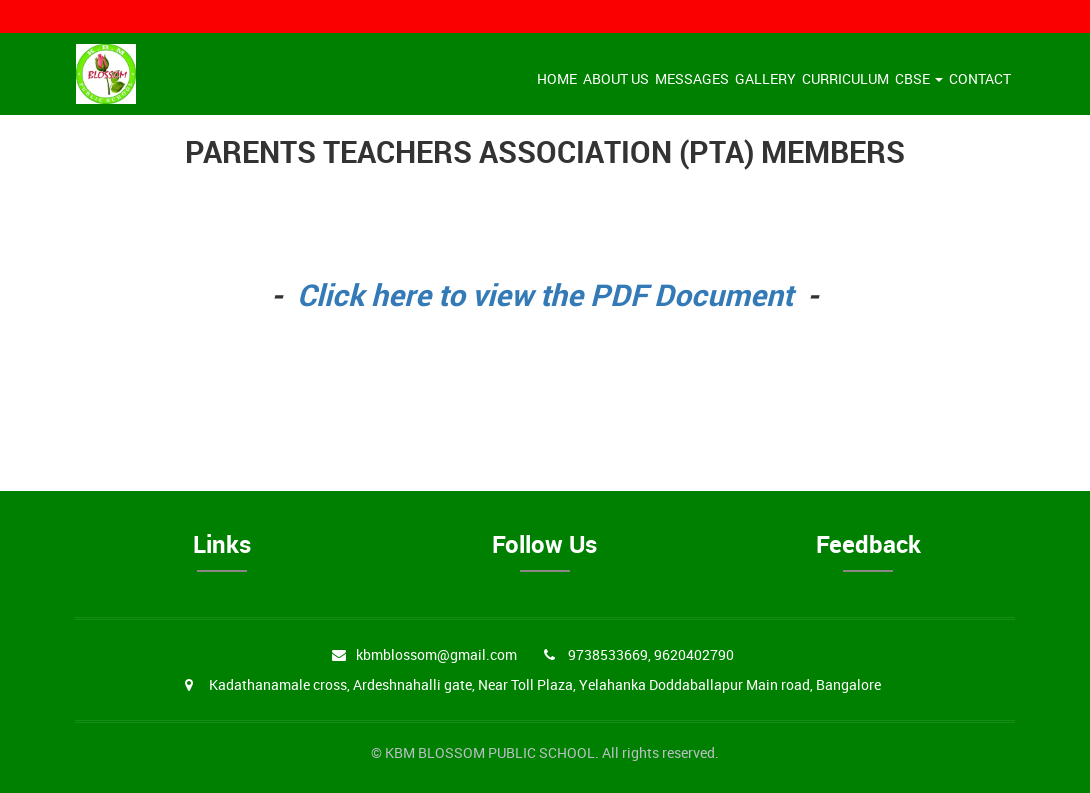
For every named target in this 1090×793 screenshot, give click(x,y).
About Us (616, 78)
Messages (692, 78)
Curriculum (845, 78)
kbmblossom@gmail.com (436, 654)
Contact (980, 78)
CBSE (919, 78)
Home (557, 78)
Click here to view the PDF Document (545, 294)
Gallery (765, 78)
